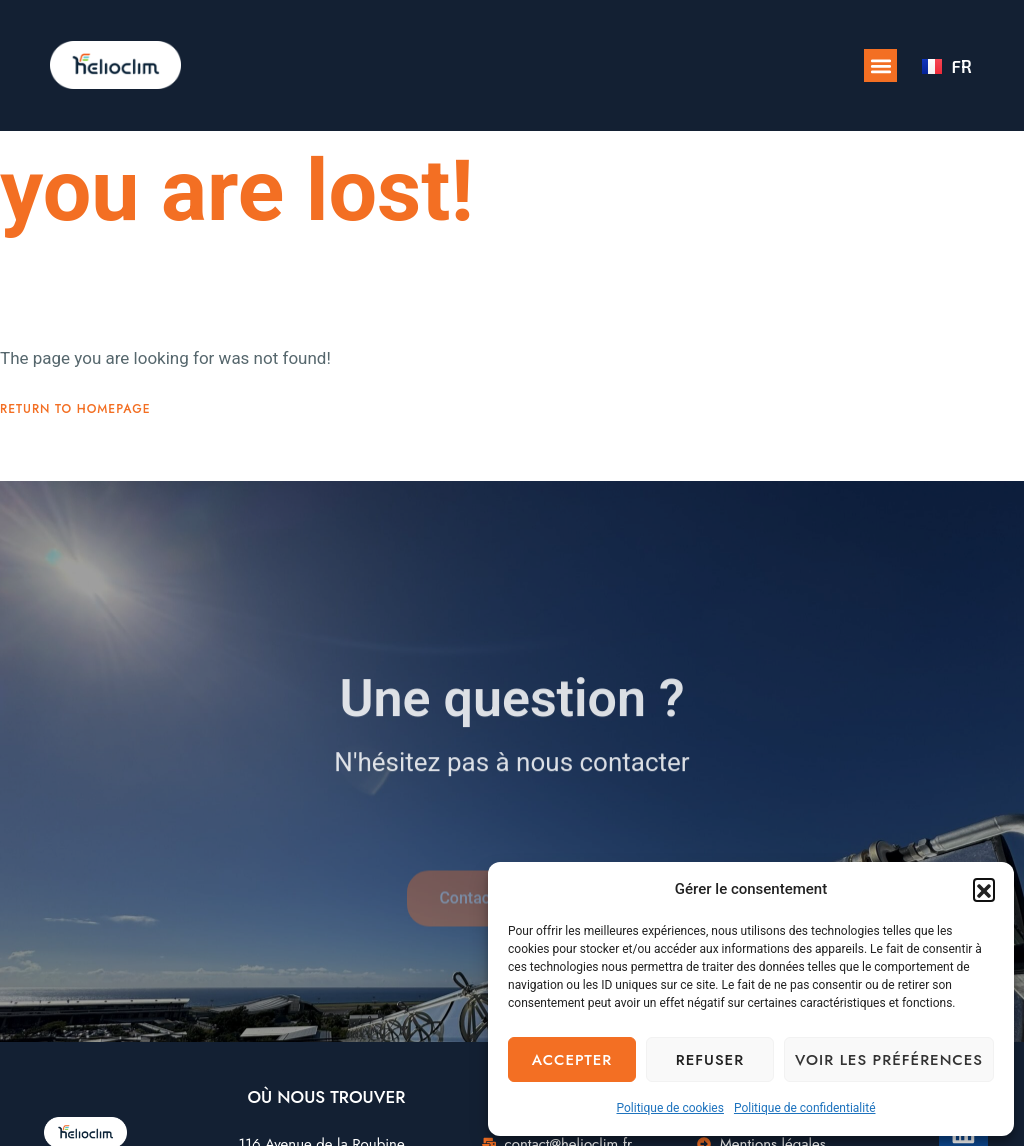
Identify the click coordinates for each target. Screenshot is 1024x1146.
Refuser (710, 1060)
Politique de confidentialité (805, 1108)
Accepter (572, 1060)
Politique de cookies (670, 1108)
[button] (984, 889)
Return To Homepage (75, 431)
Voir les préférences (889, 1060)
